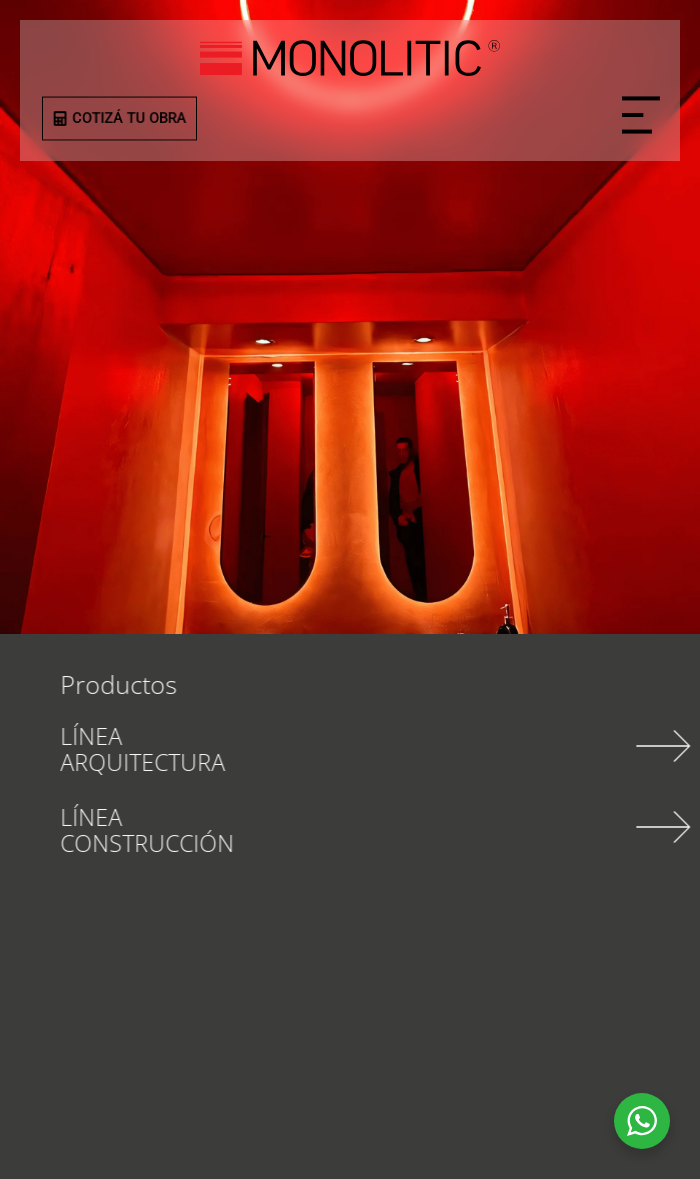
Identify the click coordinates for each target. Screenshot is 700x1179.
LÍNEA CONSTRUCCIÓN (175, 829)
